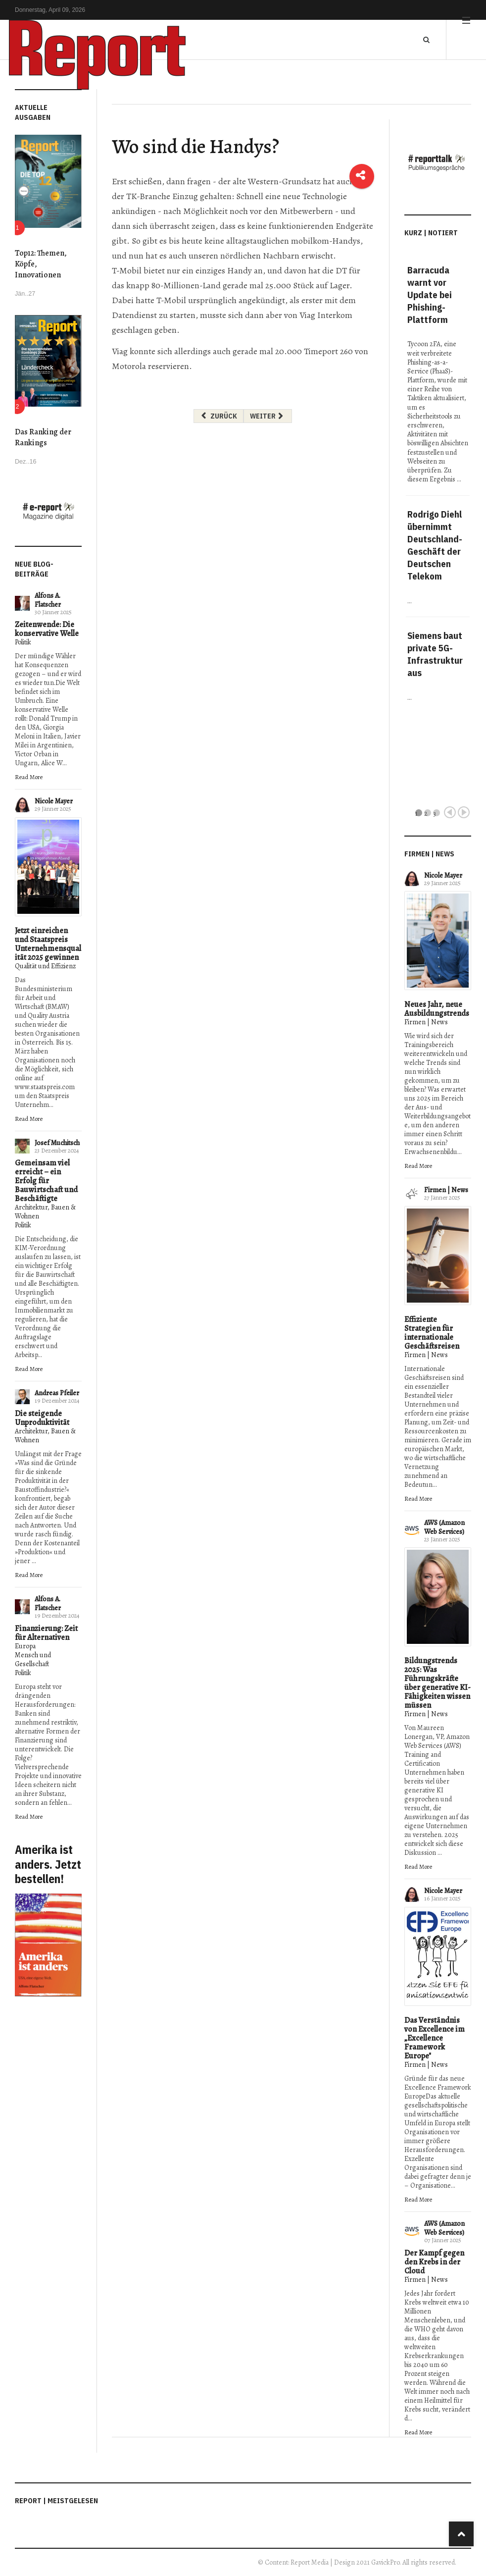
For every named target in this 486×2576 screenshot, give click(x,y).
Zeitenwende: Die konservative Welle (47, 629)
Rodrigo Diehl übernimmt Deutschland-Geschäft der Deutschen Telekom (434, 545)
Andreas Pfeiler (57, 1393)
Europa (25, 1646)
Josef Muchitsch (57, 1143)
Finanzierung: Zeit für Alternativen (46, 1633)
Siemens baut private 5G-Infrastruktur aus (435, 654)
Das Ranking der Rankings (43, 437)
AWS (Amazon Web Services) (444, 1527)
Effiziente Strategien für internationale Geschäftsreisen (431, 1333)
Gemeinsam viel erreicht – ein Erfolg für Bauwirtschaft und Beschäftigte (46, 1180)
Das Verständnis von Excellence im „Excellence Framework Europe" (434, 2038)
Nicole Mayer (54, 801)
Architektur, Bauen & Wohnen (45, 1212)
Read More (29, 777)
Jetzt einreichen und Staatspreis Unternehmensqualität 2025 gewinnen (48, 944)
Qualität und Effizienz (45, 966)
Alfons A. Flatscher (48, 600)
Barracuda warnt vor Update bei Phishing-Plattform (429, 294)
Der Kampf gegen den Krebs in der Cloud (434, 2262)
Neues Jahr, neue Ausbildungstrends (436, 1009)
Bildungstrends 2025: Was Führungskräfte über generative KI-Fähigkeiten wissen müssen (437, 1683)
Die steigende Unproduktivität (42, 1418)
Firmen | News (426, 1022)
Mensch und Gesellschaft (33, 1659)
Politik (23, 642)
